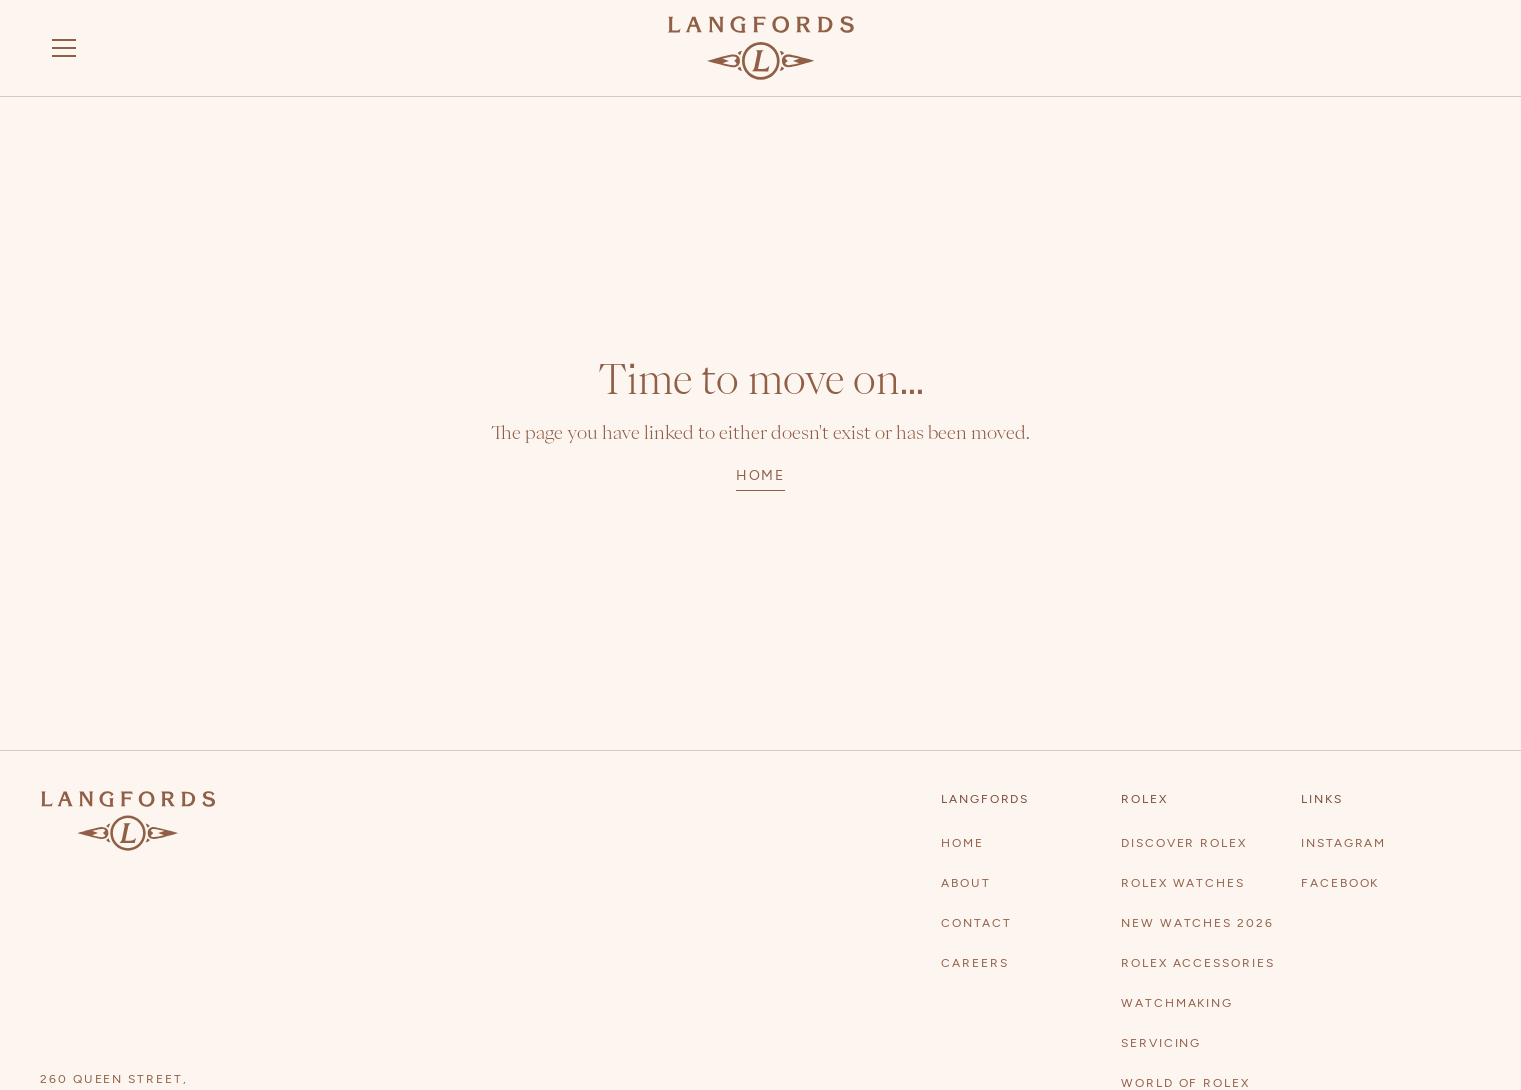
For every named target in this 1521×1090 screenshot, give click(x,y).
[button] (64, 48)
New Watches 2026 (1197, 923)
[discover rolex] (1406, 48)
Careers (974, 963)
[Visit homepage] (761, 48)
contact (976, 923)
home (761, 475)
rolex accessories (1198, 963)
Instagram (1343, 843)
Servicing (1161, 1043)
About (966, 883)
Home (962, 843)
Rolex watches (1183, 883)
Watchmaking (1177, 1003)
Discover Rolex (1184, 843)
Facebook (1340, 883)
